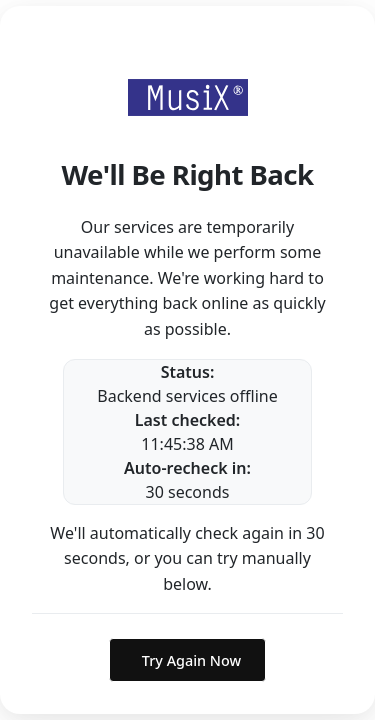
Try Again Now (191, 660)
